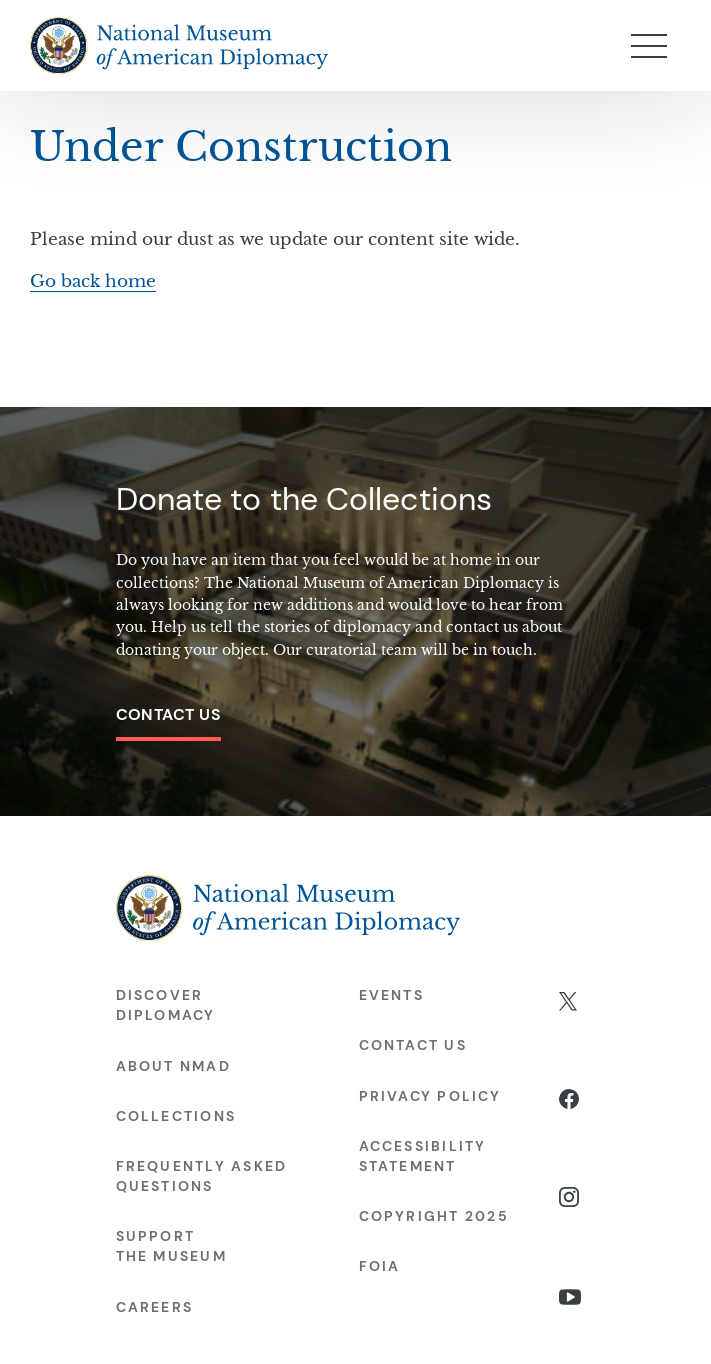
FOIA (380, 1266)
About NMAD (173, 1066)
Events (391, 995)
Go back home (93, 281)
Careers (155, 1307)
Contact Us (169, 714)
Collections (176, 1116)
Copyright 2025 (434, 1216)
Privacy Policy (430, 1096)
